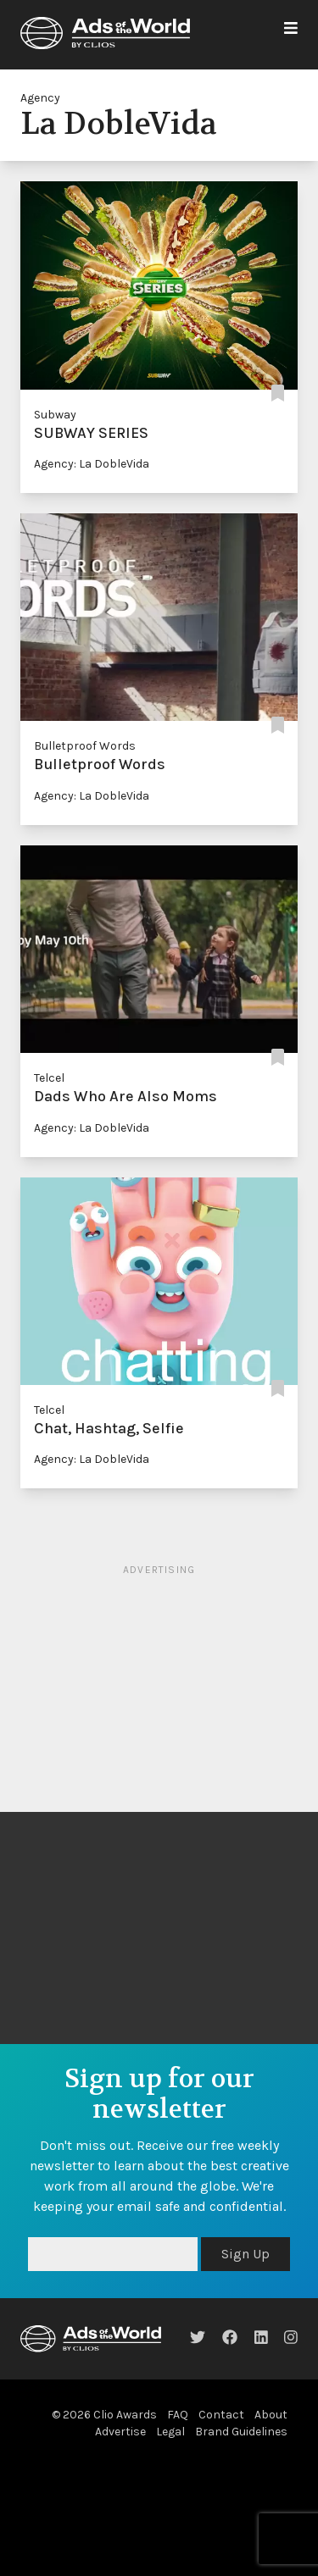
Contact (221, 2414)
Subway (55, 414)
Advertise (120, 2431)
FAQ (177, 2414)
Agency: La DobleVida (91, 464)
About (270, 2414)
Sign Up (245, 2254)
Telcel (49, 1078)
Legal (170, 2431)
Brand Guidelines (241, 2431)
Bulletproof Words (85, 746)
